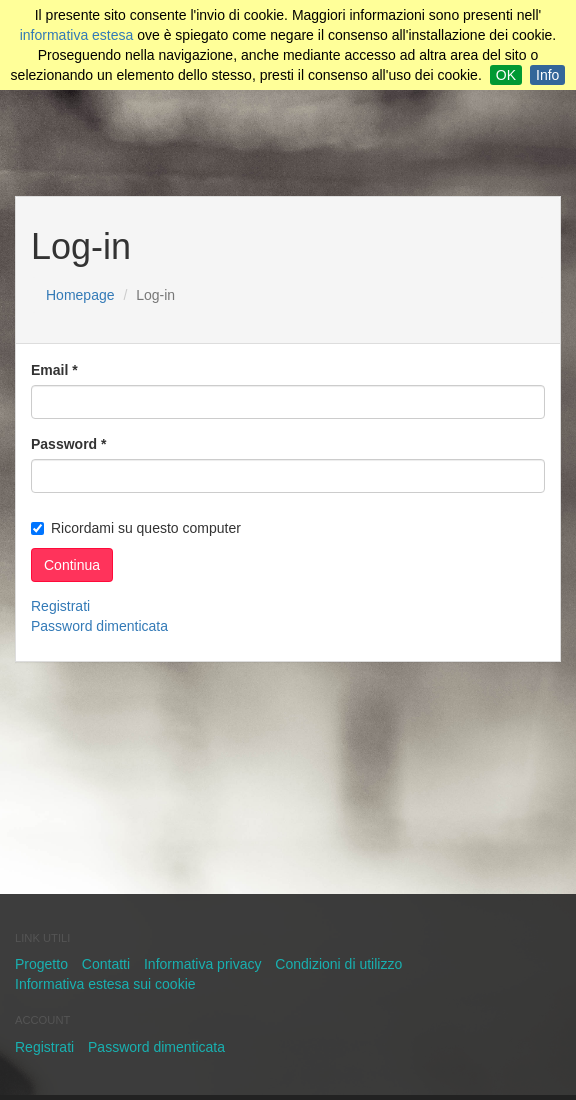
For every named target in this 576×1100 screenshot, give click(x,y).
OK (506, 75)
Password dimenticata (99, 626)
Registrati (60, 606)
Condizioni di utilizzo (338, 964)
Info (547, 75)
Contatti (106, 964)
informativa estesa (77, 35)
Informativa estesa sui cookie (105, 984)
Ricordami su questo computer (136, 528)
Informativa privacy (202, 964)
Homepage (80, 295)
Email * (54, 370)
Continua (72, 565)
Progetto (41, 964)
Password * (68, 444)
